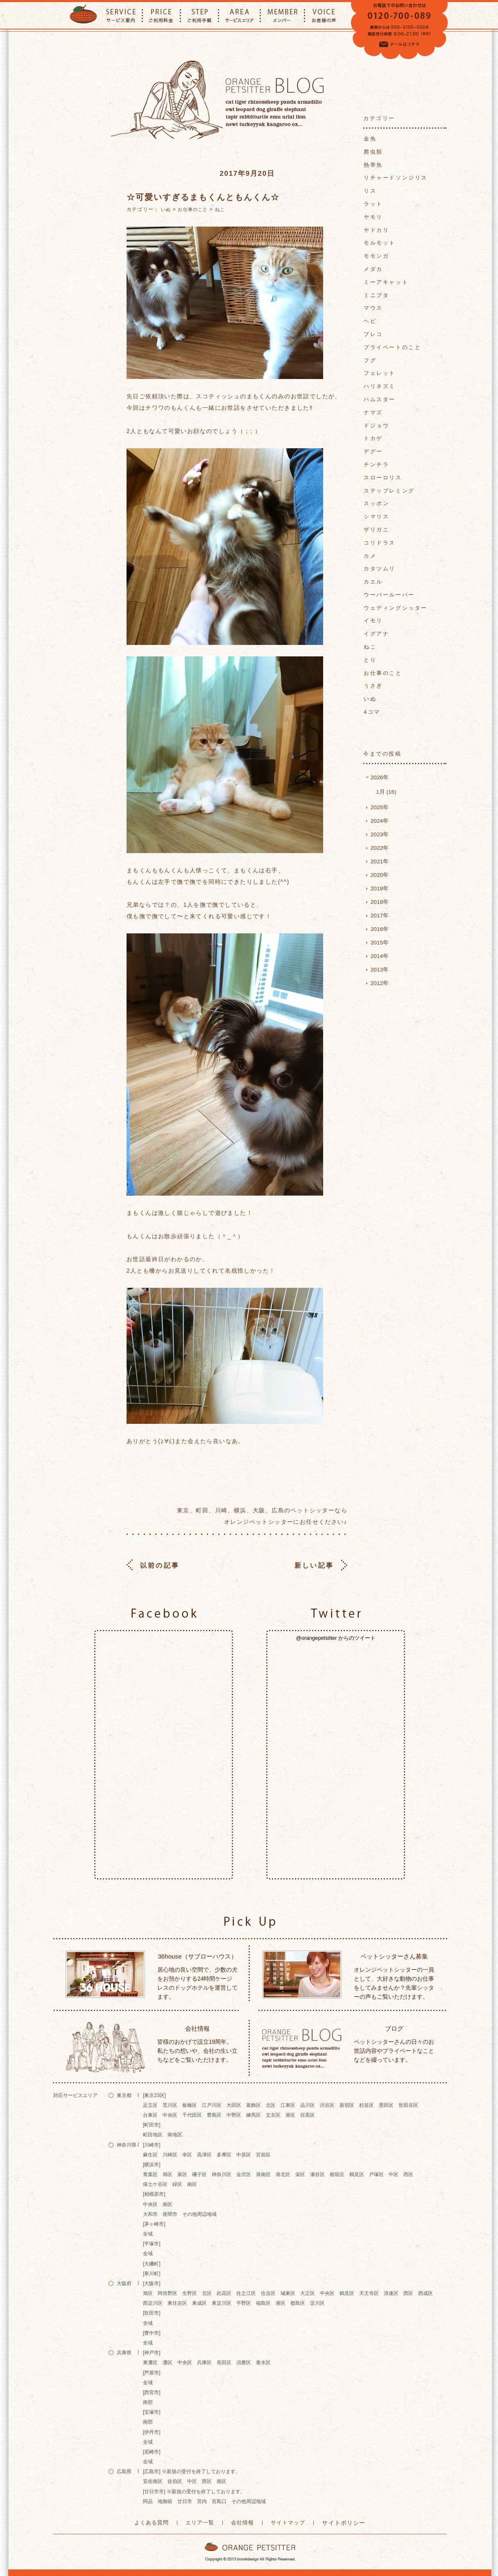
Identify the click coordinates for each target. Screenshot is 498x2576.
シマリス (376, 516)
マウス (373, 308)
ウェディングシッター (396, 608)
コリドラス (380, 543)
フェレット (380, 373)
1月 (385, 791)
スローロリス (383, 477)
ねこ (220, 209)
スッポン (376, 503)
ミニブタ (376, 295)
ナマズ (373, 412)
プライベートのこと (392, 347)
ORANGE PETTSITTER (83, 15)
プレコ (373, 334)
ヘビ (370, 321)
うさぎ (373, 686)
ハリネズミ (380, 386)
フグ (370, 360)
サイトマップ (286, 2522)
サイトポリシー (339, 2522)
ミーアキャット (386, 282)
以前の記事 (158, 1565)
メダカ (373, 269)
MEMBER (282, 15)
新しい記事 (315, 1565)
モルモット (380, 243)
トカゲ (373, 438)
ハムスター (380, 399)
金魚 (370, 139)
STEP (199, 15)
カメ (370, 556)
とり (370, 660)
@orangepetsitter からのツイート (336, 1637)
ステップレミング (389, 491)
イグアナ (376, 634)
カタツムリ (380, 568)
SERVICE (121, 15)
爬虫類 (373, 152)
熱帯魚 (373, 165)
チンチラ (376, 464)
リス (370, 191)
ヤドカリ (376, 230)
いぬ (166, 209)
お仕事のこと (193, 209)
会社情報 (243, 2522)
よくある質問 (156, 2522)
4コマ (372, 712)
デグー (373, 451)
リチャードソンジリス (396, 178)
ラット (373, 204)
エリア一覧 (202, 2522)
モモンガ (376, 256)
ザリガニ (376, 530)
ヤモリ (373, 217)
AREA (239, 15)
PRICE (161, 15)
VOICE (324, 15)
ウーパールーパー (389, 595)
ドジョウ (376, 425)
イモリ (373, 620)
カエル (373, 582)
